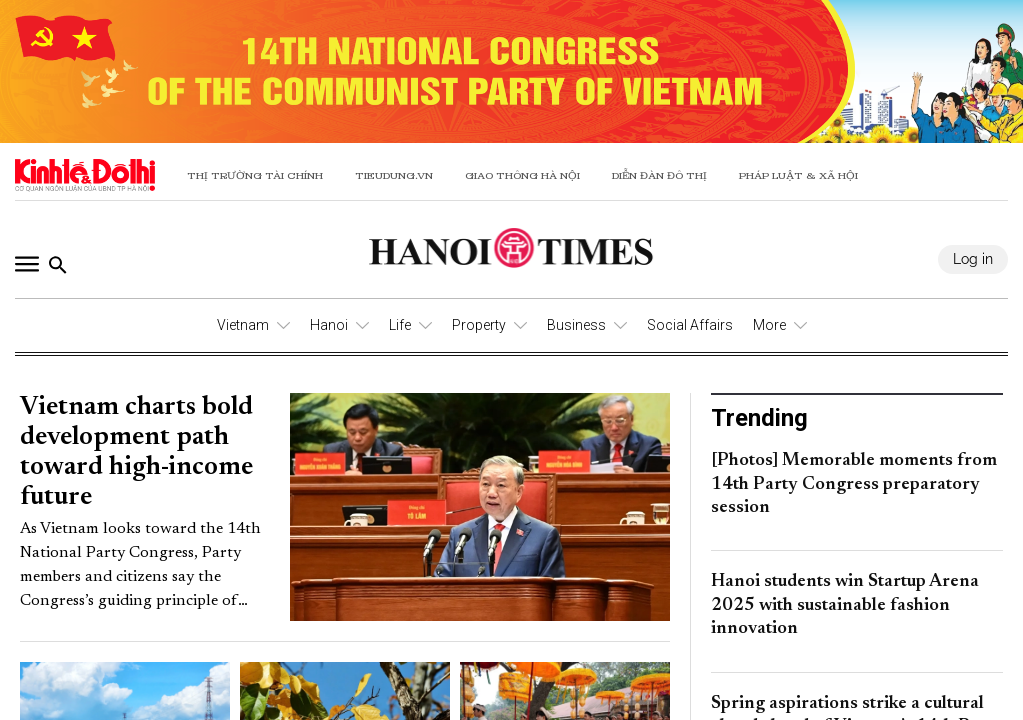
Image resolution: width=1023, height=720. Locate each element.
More (769, 325)
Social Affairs (690, 325)
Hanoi (329, 325)
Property (479, 325)
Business (576, 325)
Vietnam (243, 325)
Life (400, 325)
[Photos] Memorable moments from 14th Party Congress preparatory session (854, 484)
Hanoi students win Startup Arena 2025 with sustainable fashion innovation (845, 605)
